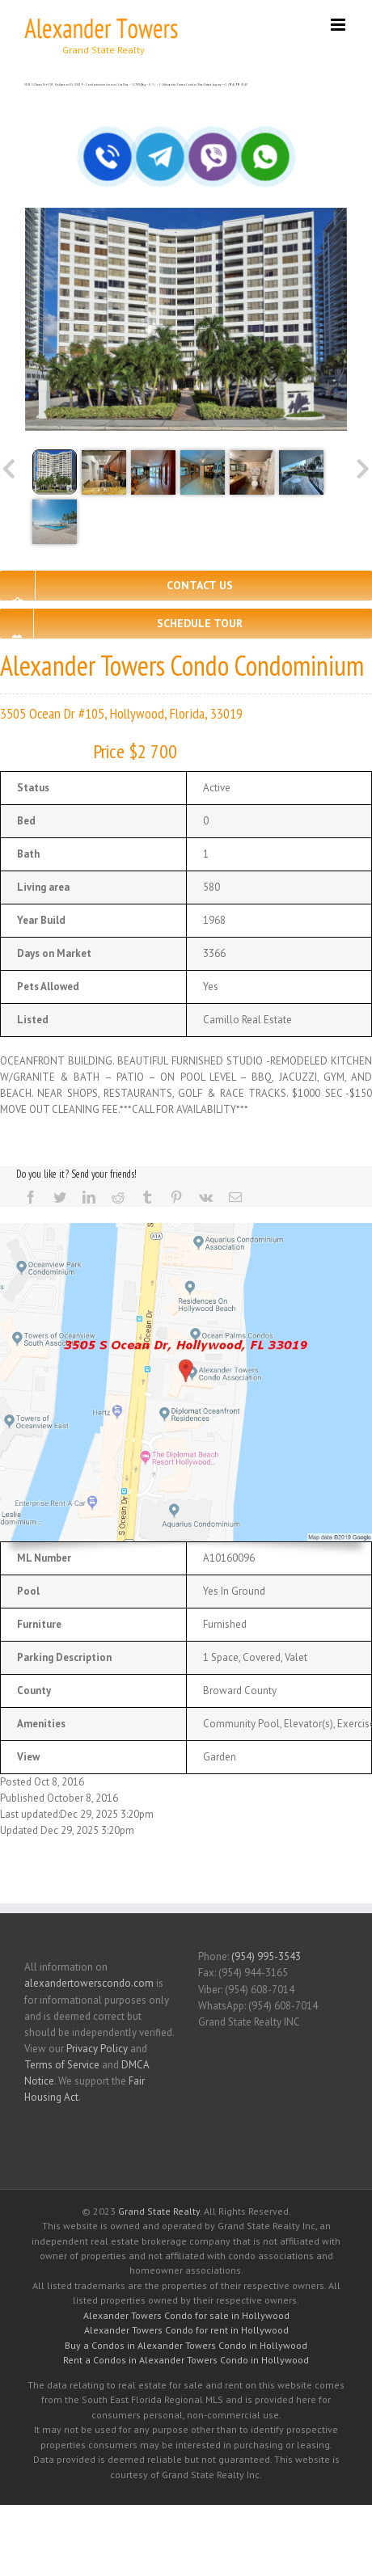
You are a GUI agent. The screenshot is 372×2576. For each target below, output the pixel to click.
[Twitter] (59, 1197)
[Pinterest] (176, 1197)
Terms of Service (61, 2065)
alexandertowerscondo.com (89, 1983)
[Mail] (235, 1197)
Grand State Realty (159, 2211)
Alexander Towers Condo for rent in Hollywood (186, 2330)
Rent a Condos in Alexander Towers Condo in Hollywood (186, 2360)
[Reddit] (118, 1197)
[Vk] (206, 1197)
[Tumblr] (147, 1197)
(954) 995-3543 (266, 1956)
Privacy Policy (97, 2048)
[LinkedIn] (88, 1197)
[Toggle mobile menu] (339, 24)
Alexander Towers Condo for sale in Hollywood (186, 2315)
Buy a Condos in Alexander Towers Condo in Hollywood (186, 2345)
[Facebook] (30, 1197)
